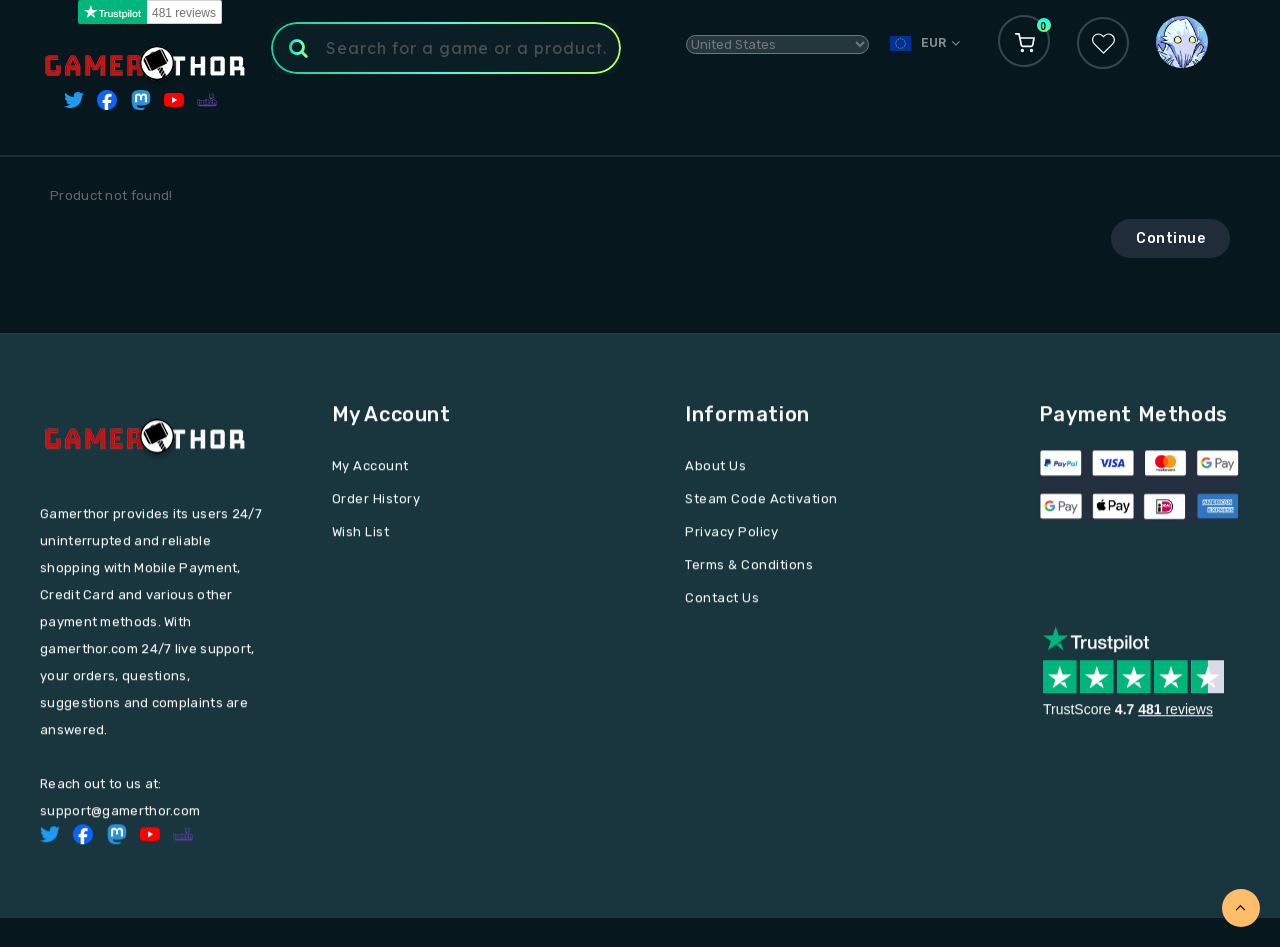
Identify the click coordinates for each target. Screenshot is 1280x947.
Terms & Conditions (749, 567)
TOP (1241, 908)
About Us (715, 468)
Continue (1170, 238)
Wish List (361, 534)
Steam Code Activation (761, 501)
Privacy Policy (731, 534)
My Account (370, 468)
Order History (376, 501)
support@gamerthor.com (120, 813)
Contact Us (722, 600)
